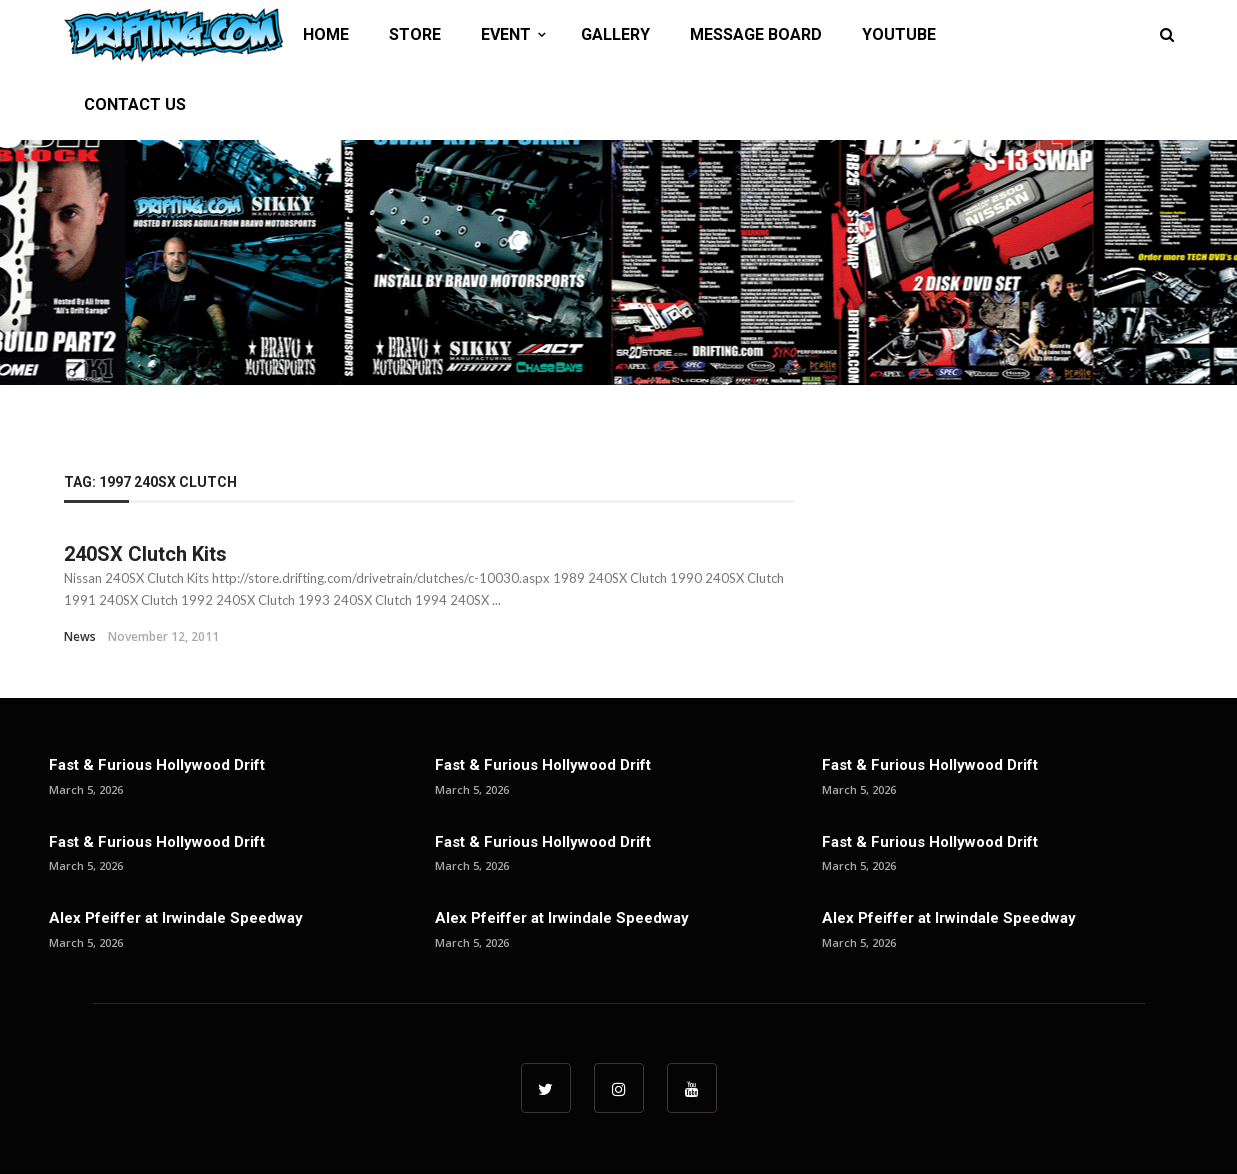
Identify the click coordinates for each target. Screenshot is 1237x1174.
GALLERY (615, 34)
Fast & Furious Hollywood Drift (157, 765)
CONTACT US (135, 104)
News (80, 636)
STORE (415, 34)
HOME (326, 34)
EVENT (506, 34)
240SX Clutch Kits (145, 554)
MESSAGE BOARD (756, 34)
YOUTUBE (899, 34)
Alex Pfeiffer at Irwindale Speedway (176, 918)
